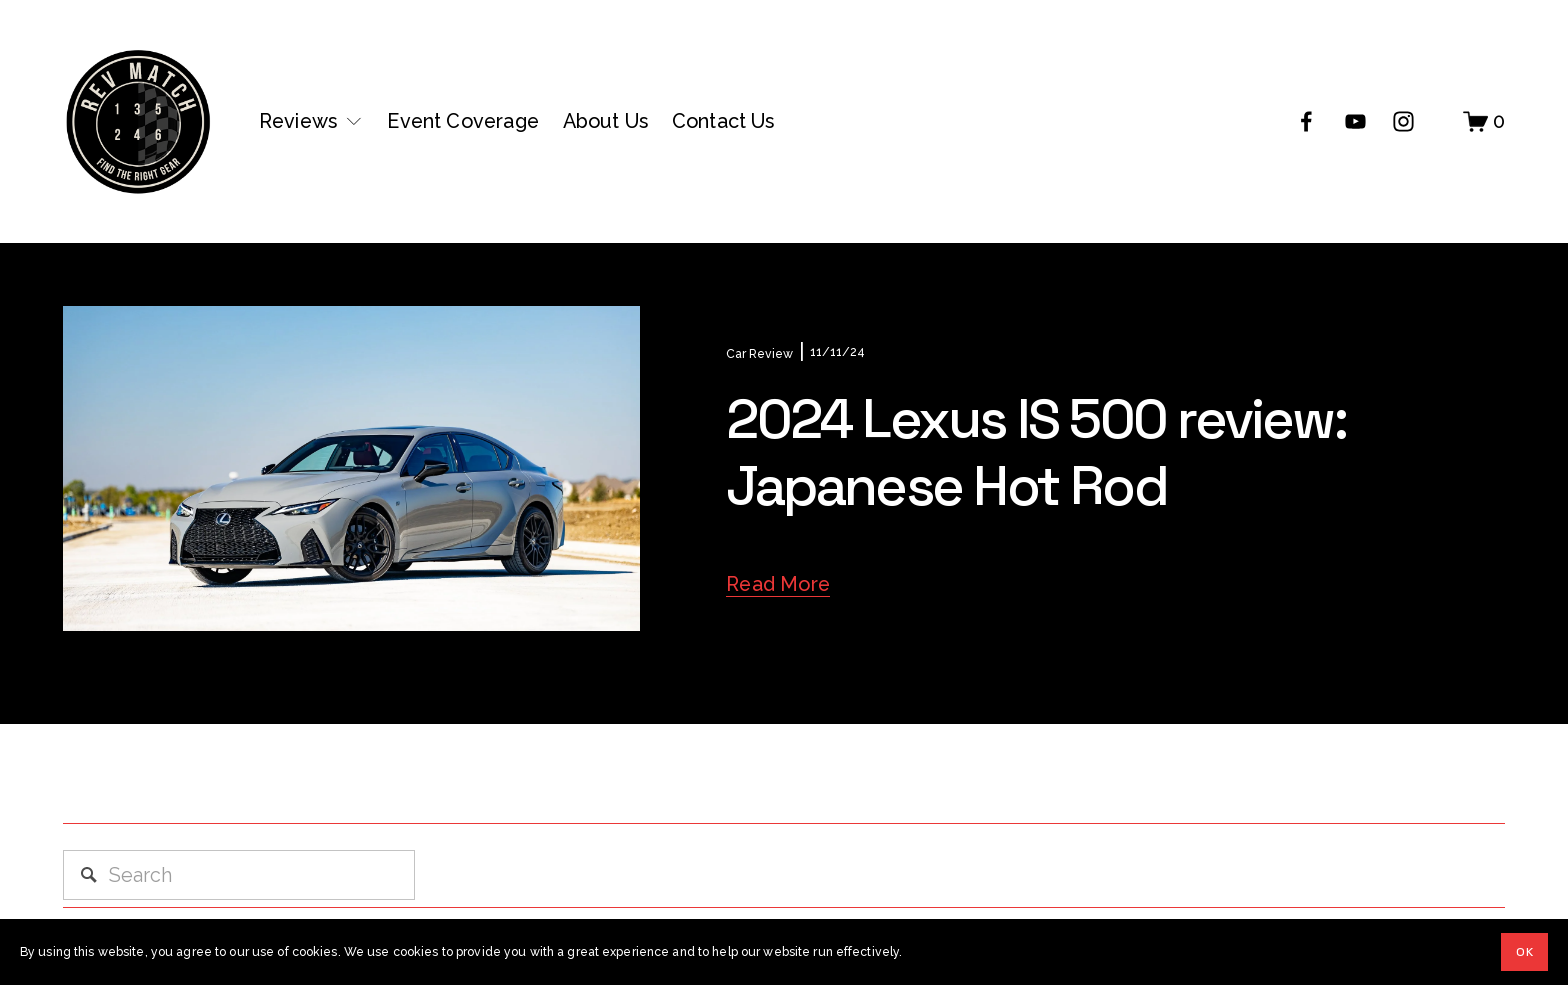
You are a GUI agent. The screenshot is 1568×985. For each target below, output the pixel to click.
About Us (606, 121)
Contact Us (723, 121)
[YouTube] (1355, 121)
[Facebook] (1306, 121)
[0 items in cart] (1484, 121)
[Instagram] (1403, 121)
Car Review (759, 354)
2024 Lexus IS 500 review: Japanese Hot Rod (1036, 452)
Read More (778, 584)
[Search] (239, 875)
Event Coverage (463, 121)
